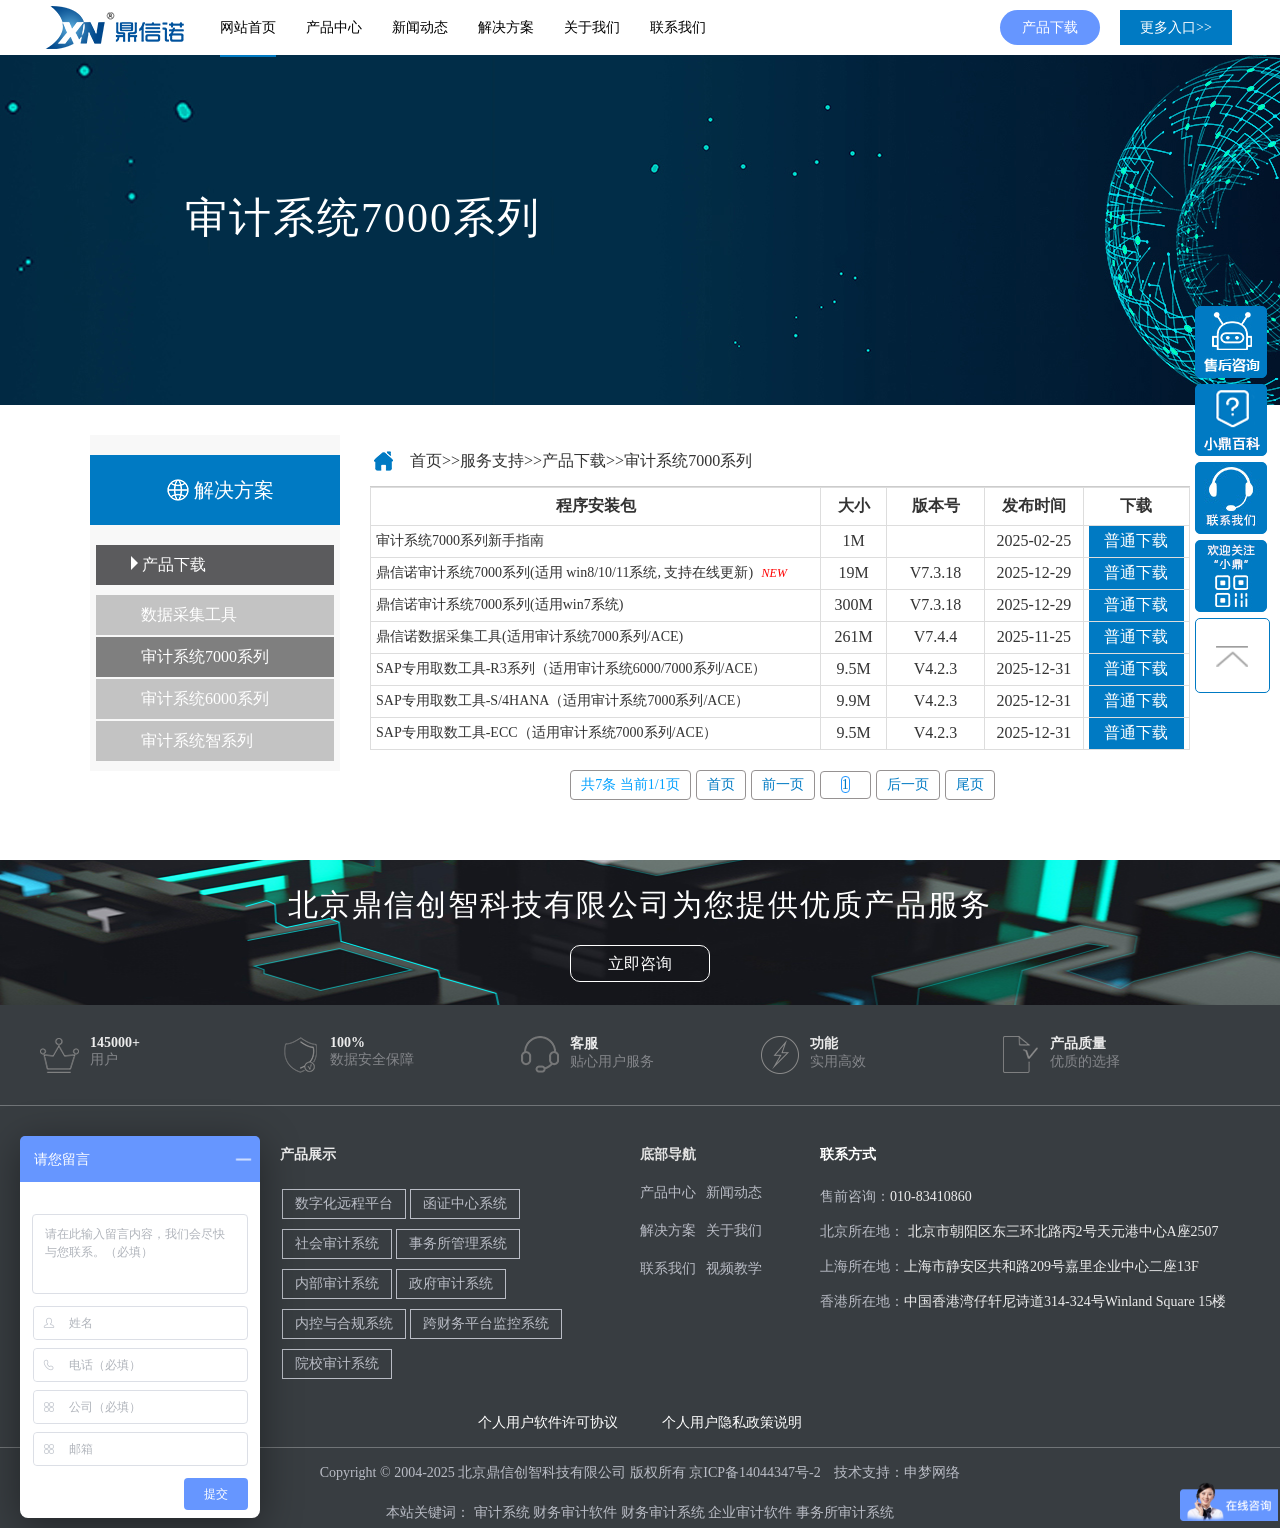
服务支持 (492, 460)
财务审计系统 (663, 1512)
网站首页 (248, 27)
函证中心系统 (465, 1203)
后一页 (908, 784)
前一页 (783, 784)
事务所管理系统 (458, 1243)
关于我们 (592, 27)
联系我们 (678, 27)
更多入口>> (1176, 27)
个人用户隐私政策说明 (732, 1422)
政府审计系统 (451, 1283)
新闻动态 (420, 27)
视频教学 (734, 1268)
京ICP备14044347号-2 (754, 1472)
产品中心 (334, 27)
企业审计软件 (750, 1512)
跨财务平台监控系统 (486, 1323)
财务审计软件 (575, 1512)
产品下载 (1050, 27)
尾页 (970, 784)
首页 (426, 460)
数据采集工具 (189, 614)
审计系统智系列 (197, 740)
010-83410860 (931, 1196)
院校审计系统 (337, 1363)
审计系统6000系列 (205, 698)
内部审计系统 (337, 1283)
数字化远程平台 (344, 1203)
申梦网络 (932, 1472)
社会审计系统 (337, 1243)
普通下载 (1136, 540)
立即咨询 (640, 963)
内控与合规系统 (344, 1323)
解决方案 (506, 27)
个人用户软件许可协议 (548, 1422)
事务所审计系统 (845, 1512)
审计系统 (502, 1512)
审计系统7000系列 (205, 656)
